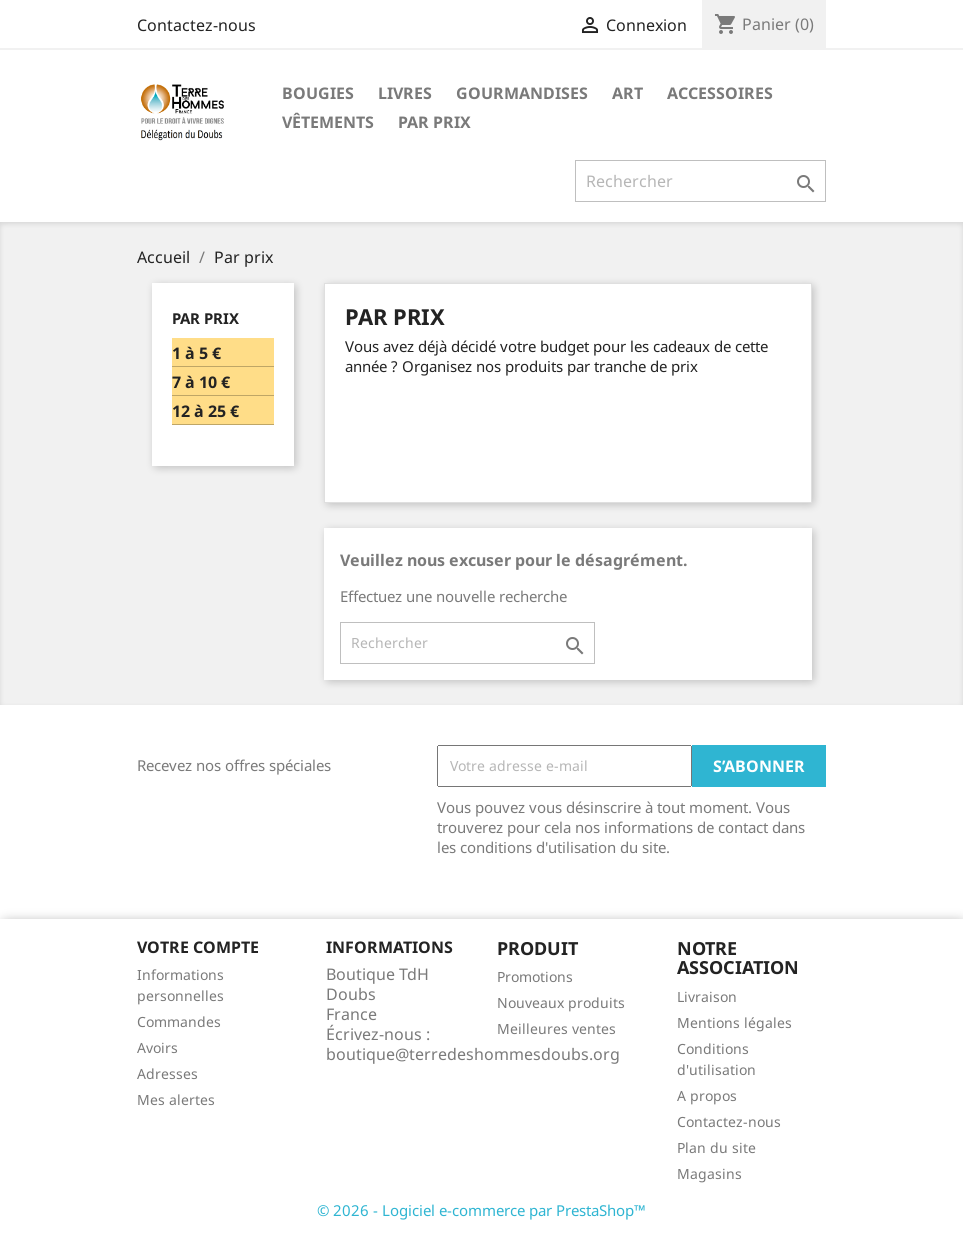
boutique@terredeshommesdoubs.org (473, 1054)
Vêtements (328, 122)
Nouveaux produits (561, 1002)
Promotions (535, 976)
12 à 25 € (205, 411)
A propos (707, 1095)
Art (627, 93)
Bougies (318, 93)
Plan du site (716, 1147)
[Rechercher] (700, 181)
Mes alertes (176, 1099)
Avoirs (157, 1047)
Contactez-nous (196, 25)
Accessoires (720, 93)
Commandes (179, 1021)
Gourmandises (522, 93)
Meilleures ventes (556, 1028)
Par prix (434, 122)
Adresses (167, 1073)
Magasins (709, 1173)
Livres (405, 93)
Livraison (707, 996)
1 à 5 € (196, 353)
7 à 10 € (201, 382)
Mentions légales (734, 1022)
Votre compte (198, 947)
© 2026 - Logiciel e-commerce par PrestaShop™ (481, 1210)
